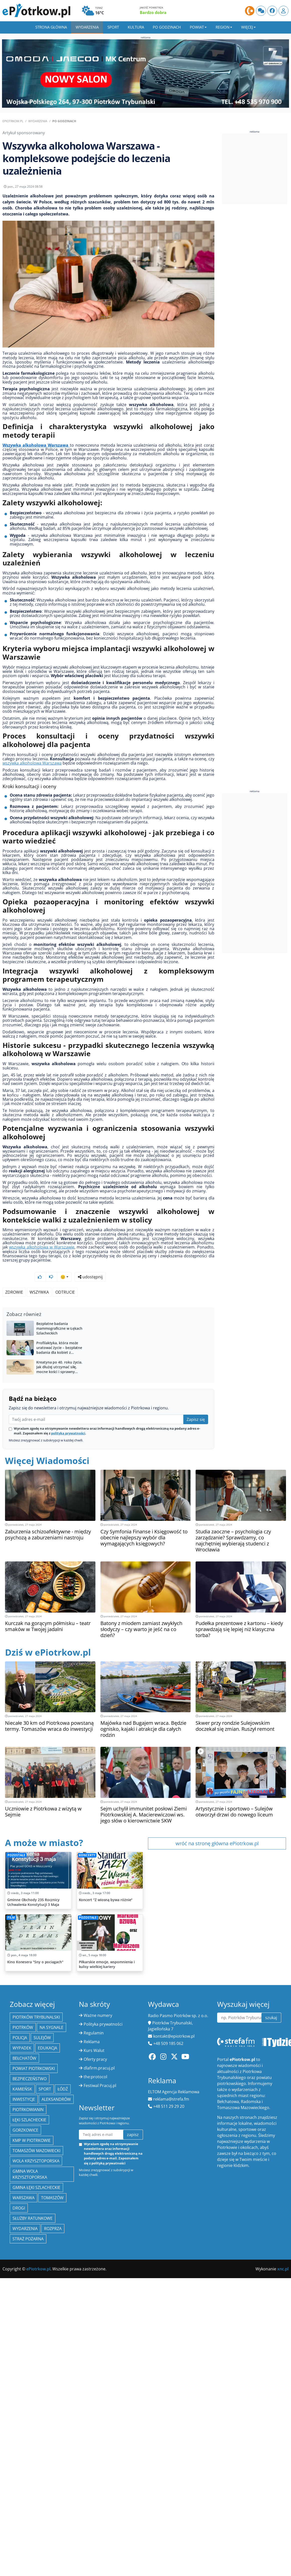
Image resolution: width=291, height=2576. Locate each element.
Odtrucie (65, 1601)
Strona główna (51, 27)
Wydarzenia (87, 27)
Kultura (136, 27)
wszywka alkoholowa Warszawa (32, 925)
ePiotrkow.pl (13, 121)
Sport (113, 27)
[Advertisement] (108, 543)
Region (222, 27)
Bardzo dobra (153, 12)
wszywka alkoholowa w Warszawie (41, 1568)
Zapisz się (196, 1814)
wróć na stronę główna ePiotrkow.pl (217, 2238)
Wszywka (39, 1601)
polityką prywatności (68, 1827)
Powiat (197, 27)
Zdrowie (14, 1601)
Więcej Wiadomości (47, 1855)
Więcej (247, 27)
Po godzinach (167, 27)
